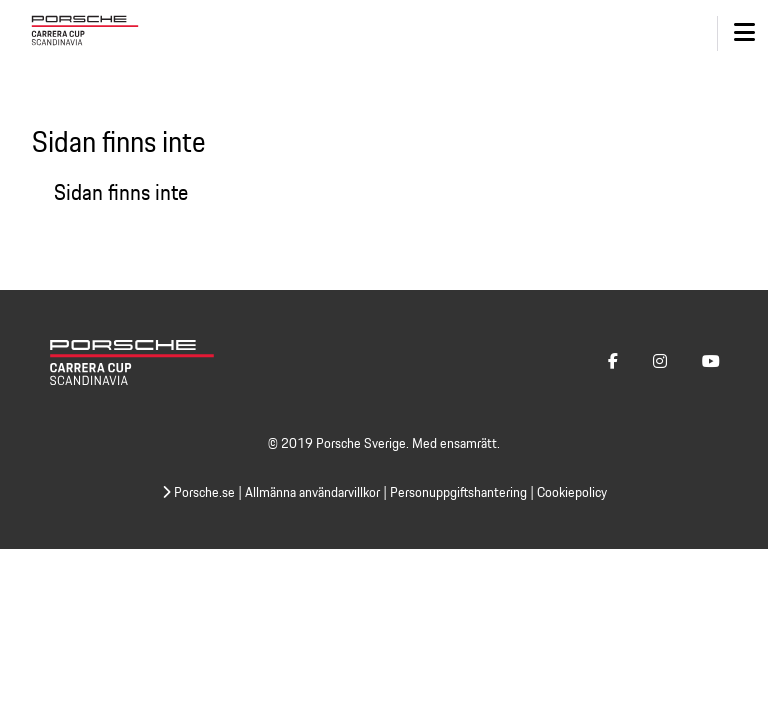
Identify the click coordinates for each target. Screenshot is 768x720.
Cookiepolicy (572, 492)
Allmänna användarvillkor (312, 492)
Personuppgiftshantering (458, 492)
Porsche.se (198, 492)
